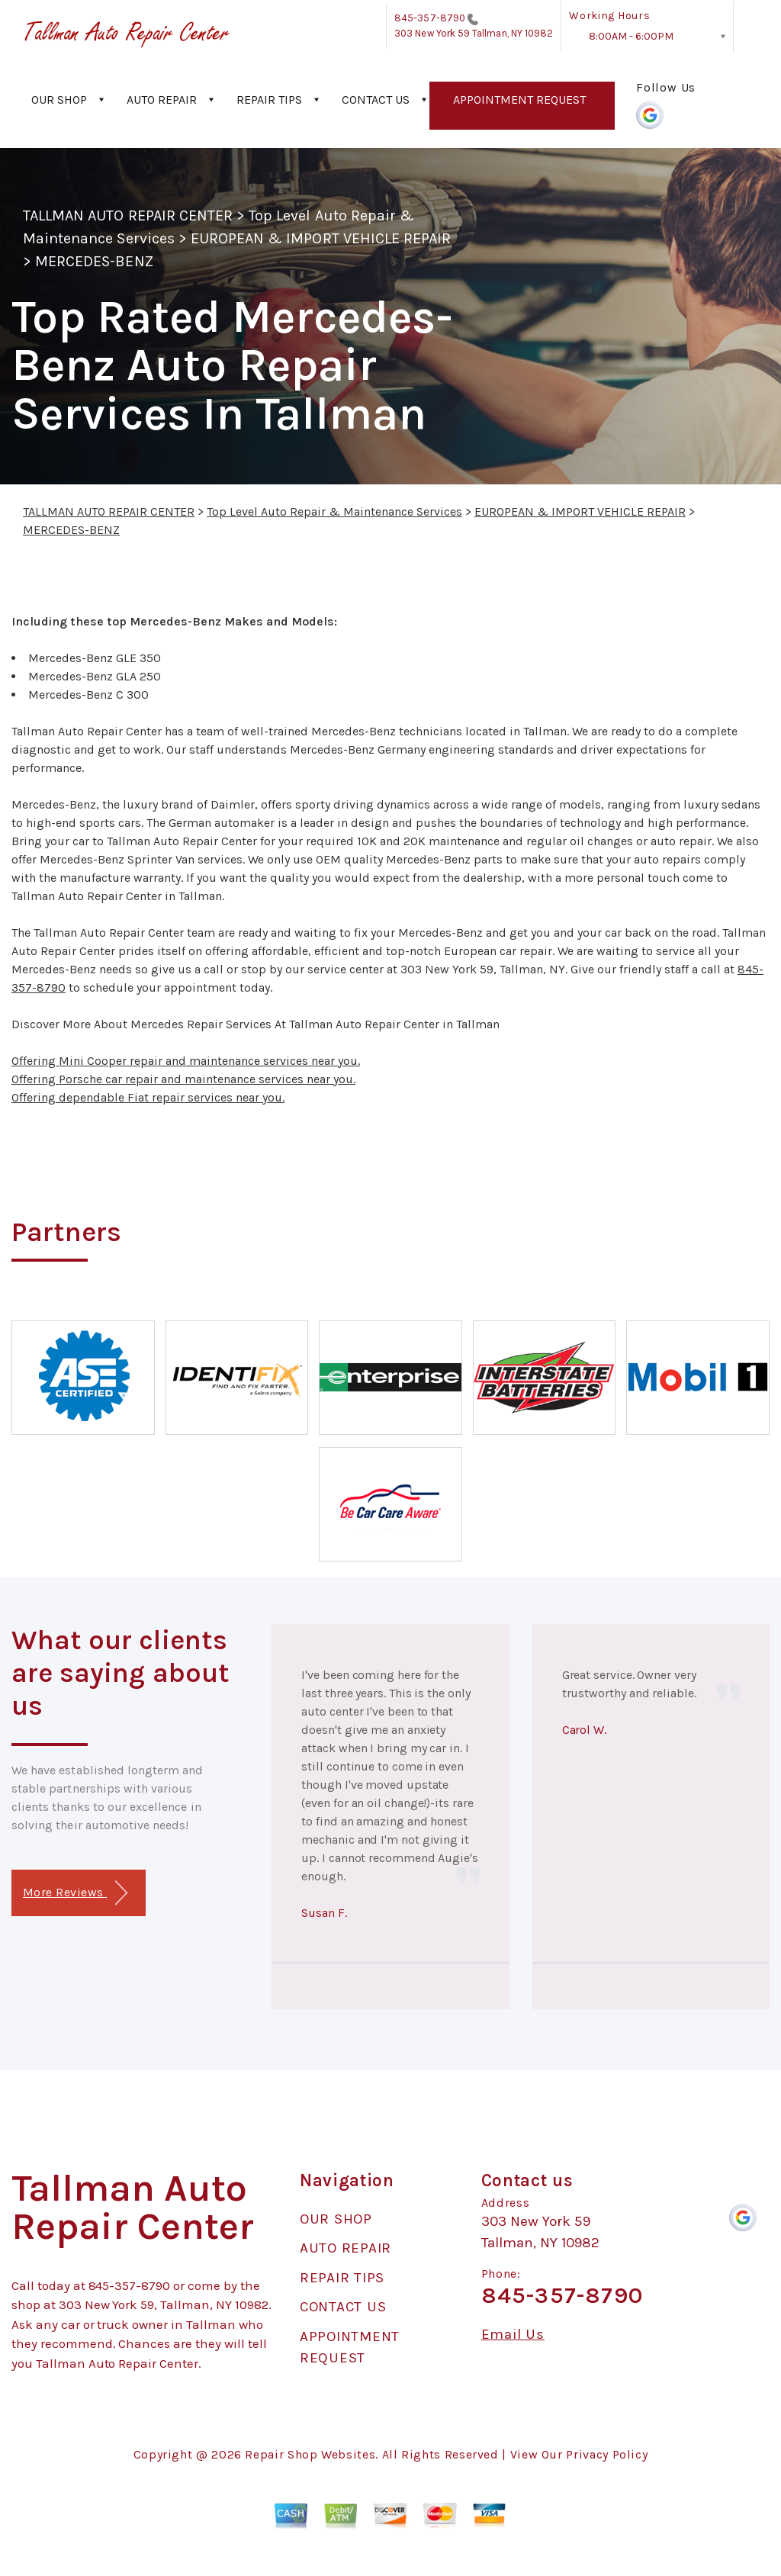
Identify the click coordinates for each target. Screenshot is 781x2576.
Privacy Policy (607, 2454)
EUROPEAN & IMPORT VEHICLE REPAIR (321, 238)
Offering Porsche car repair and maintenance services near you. (183, 1079)
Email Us (513, 2334)
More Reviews (75, 1892)
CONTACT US (376, 99)
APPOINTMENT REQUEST (519, 99)
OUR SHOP (59, 99)
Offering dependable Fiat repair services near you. (147, 1097)
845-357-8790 (429, 18)
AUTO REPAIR (162, 99)
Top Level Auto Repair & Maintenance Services (334, 511)
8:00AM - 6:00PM (631, 36)
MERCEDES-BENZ (94, 261)
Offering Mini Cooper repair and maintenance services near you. (185, 1060)
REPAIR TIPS (269, 99)
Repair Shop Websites (310, 2454)
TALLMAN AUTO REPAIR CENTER (128, 215)
